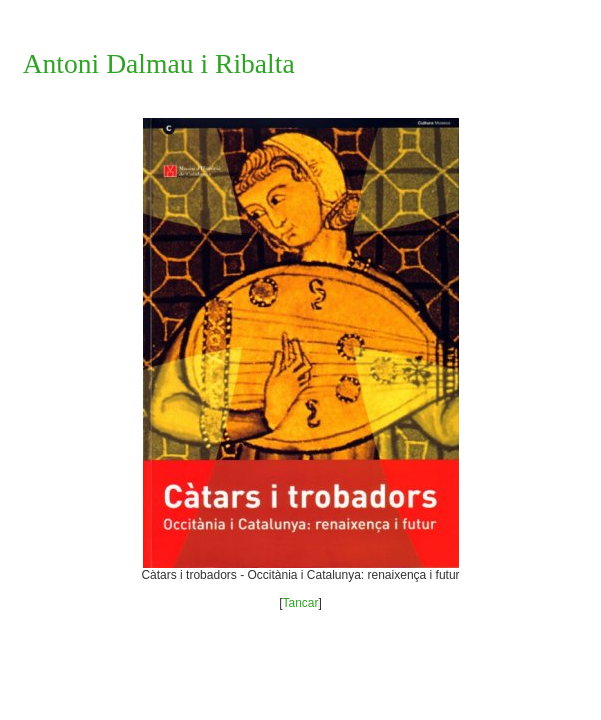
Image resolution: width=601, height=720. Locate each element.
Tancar (300, 603)
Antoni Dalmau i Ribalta (159, 63)
